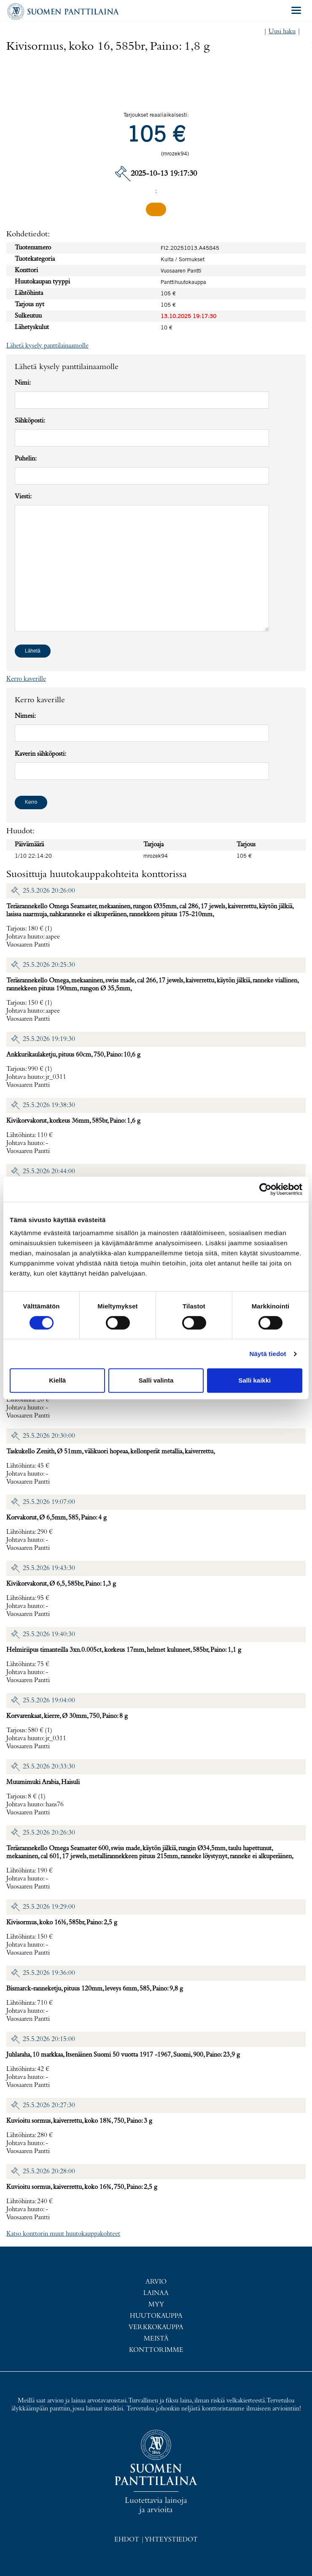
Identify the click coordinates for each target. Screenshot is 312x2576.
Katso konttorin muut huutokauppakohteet (63, 2234)
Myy (156, 2304)
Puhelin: (26, 458)
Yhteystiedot (171, 2539)
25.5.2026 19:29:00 (49, 1907)
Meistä (156, 2338)
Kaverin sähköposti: (40, 754)
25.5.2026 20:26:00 (49, 891)
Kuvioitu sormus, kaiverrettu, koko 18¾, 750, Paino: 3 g (79, 2121)
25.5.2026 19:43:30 (49, 1568)
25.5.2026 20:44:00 (49, 1171)
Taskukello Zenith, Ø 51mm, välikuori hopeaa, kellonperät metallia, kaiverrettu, (110, 1451)
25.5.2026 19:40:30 (49, 1634)
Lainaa (156, 2293)
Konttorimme (156, 2350)
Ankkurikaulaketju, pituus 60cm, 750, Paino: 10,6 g (73, 1054)
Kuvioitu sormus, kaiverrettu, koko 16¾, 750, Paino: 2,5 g (81, 2187)
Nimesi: (25, 716)
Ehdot (126, 2539)
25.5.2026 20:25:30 (49, 965)
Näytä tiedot (268, 1353)
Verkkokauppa (156, 2327)
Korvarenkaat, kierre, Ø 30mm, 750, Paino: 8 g (67, 1716)
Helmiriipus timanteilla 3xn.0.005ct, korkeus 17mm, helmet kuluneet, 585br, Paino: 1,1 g (123, 1650)
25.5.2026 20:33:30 (49, 1766)
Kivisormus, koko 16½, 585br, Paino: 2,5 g (61, 1922)
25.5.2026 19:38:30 (49, 1105)
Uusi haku (282, 31)
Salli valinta (156, 1380)
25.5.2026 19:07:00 (49, 1502)
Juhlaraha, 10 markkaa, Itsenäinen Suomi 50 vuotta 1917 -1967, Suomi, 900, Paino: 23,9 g (123, 2055)
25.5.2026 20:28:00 (49, 2171)
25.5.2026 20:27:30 (49, 2105)
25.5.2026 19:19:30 (49, 1039)
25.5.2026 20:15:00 (49, 2039)
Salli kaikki (254, 1380)
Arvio (156, 2282)
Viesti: (23, 496)
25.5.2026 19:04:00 (49, 1700)
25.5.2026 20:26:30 (49, 1833)
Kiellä (57, 1380)
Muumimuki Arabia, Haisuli (43, 1782)
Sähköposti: (30, 420)
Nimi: (23, 383)
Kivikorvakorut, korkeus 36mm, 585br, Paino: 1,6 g (73, 1121)
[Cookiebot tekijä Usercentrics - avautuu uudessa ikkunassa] (265, 1189)
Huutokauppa (156, 2316)
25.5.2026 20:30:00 (49, 1436)
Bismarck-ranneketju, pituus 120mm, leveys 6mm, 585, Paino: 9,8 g (94, 1988)
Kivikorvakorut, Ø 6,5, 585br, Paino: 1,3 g (61, 1584)
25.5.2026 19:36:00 (49, 1973)
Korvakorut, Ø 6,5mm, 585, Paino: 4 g (56, 1517)
